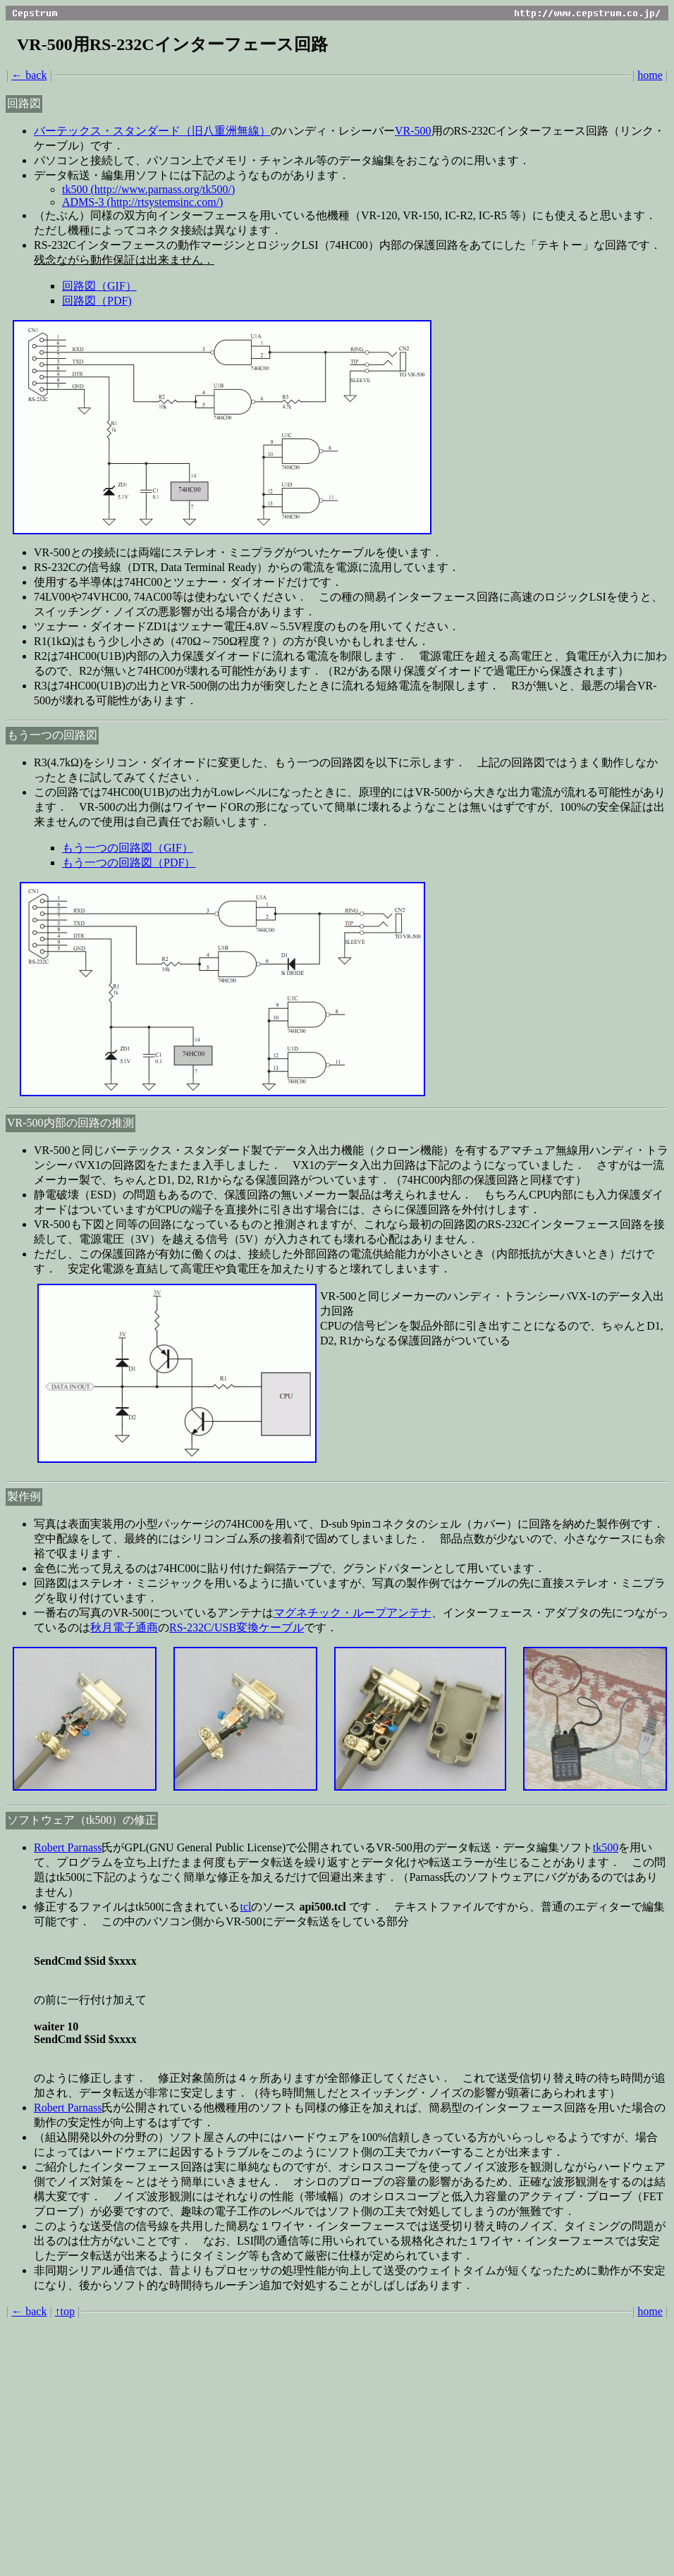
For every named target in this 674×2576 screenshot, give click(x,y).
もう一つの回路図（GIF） (127, 848)
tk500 (605, 1847)
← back (29, 75)
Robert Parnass (68, 1847)
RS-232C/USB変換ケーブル (236, 1627)
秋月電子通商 (124, 1627)
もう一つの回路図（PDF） (128, 863)
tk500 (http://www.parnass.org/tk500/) (148, 189)
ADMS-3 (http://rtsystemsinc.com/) (142, 202)
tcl (245, 1907)
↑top (65, 2311)
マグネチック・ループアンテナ (352, 1613)
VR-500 (413, 131)
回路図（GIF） (99, 286)
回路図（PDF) (97, 301)
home (650, 75)
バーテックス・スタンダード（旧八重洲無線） (152, 131)
